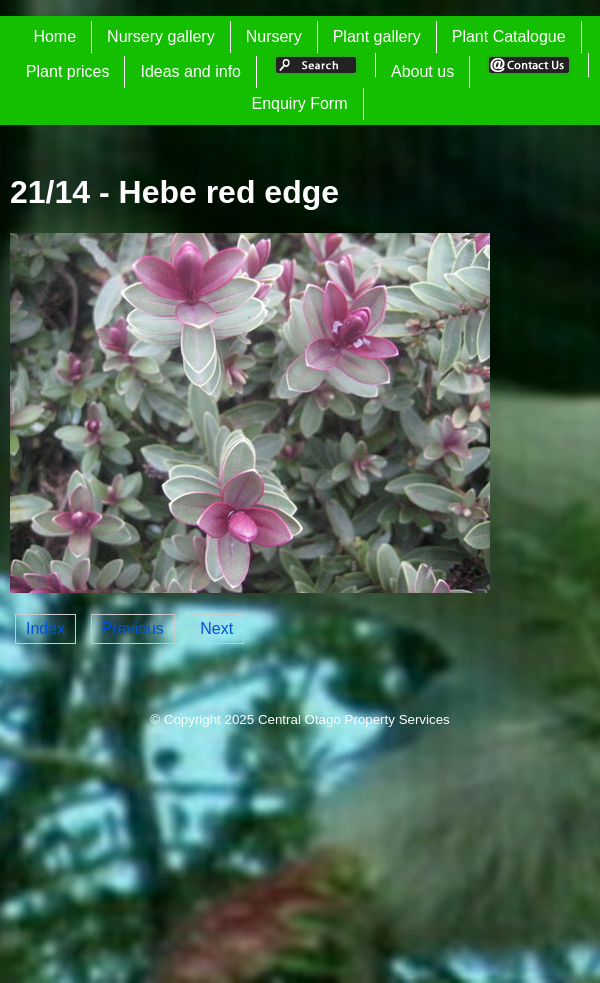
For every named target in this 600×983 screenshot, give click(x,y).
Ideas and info (190, 71)
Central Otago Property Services (354, 719)
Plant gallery (377, 36)
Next (216, 628)
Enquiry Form (299, 103)
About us (422, 71)
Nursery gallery (161, 36)
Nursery (274, 36)
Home (54, 36)
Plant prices (68, 71)
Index (45, 628)
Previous (133, 628)
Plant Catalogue (509, 36)
